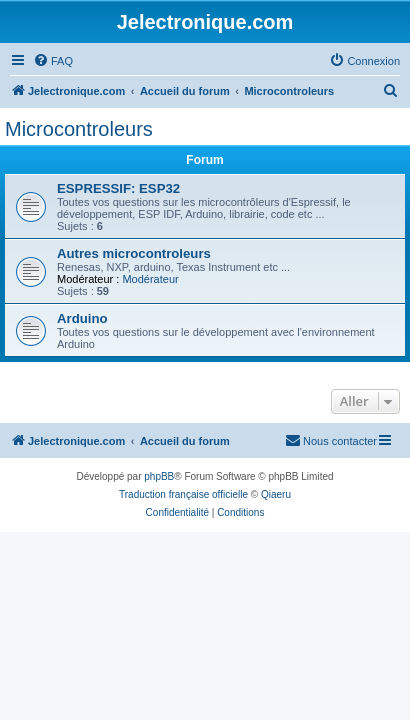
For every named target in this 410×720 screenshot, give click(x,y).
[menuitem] (53, 61)
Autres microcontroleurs (134, 253)
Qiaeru (276, 494)
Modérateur (150, 279)
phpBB (159, 476)
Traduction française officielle (183, 494)
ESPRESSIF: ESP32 (118, 188)
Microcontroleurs (79, 129)
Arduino (82, 318)
